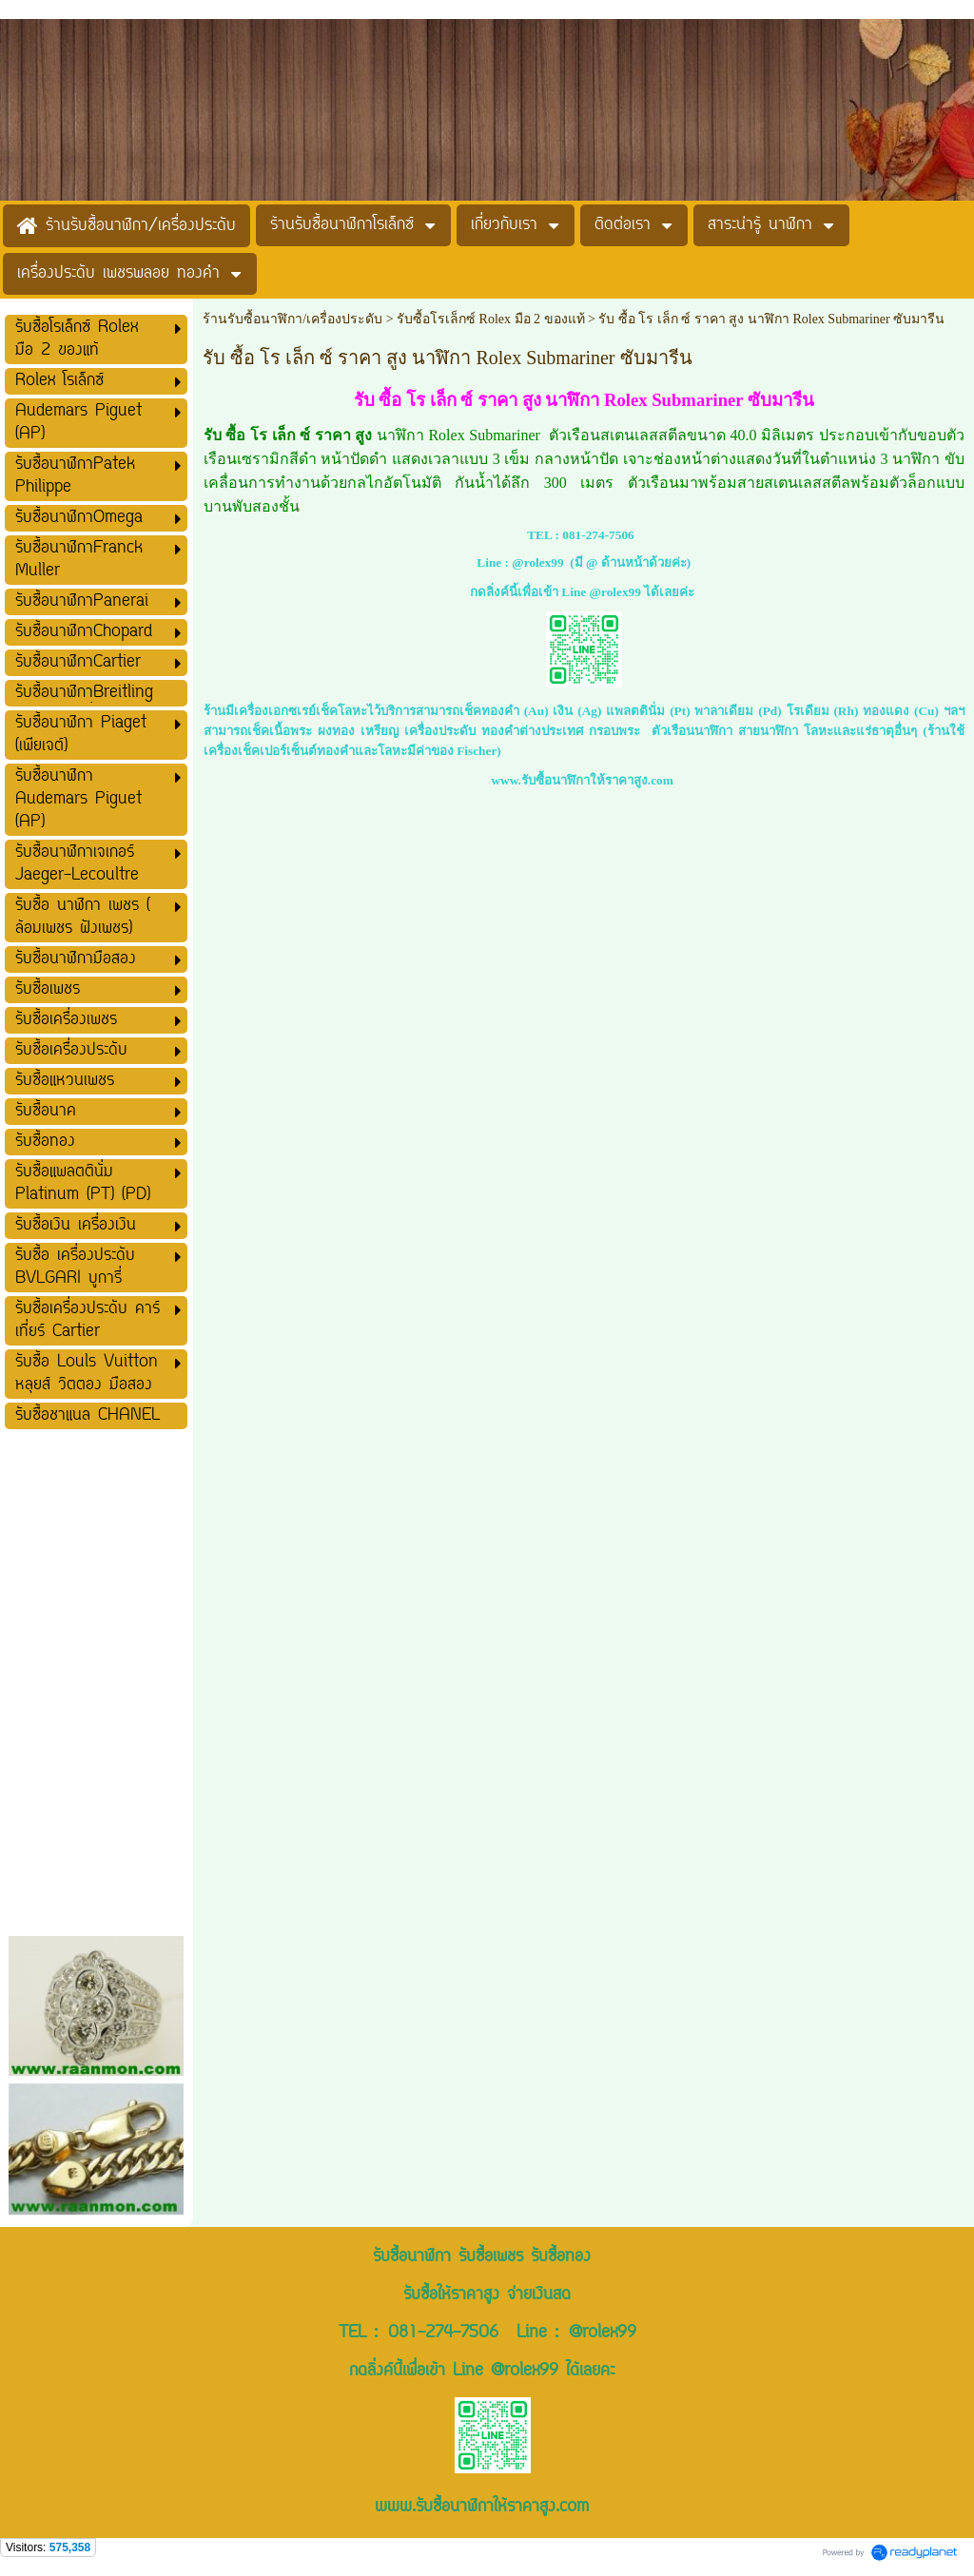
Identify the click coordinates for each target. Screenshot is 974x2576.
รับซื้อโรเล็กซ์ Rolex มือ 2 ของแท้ (490, 319)
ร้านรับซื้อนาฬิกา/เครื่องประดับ (292, 319)
